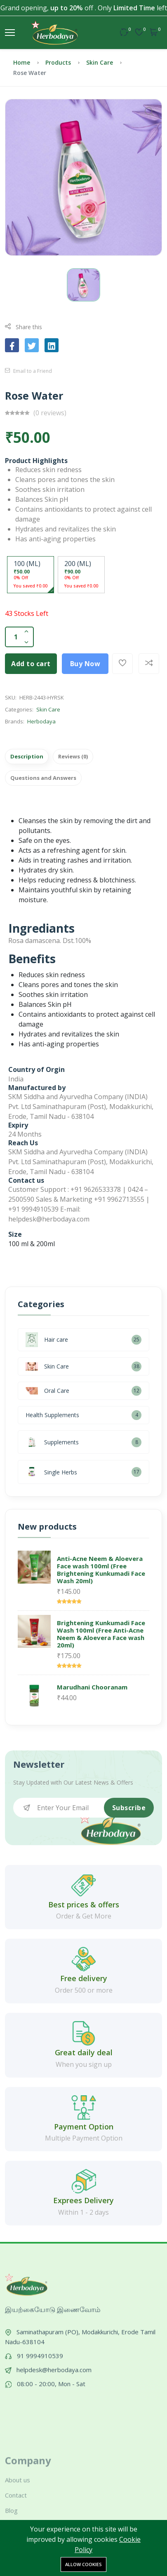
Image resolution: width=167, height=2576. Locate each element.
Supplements (52, 1442)
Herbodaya (41, 721)
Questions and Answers (43, 777)
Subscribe (129, 1807)
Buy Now (85, 663)
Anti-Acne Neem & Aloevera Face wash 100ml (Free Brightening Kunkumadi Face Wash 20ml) (101, 1569)
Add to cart (31, 663)
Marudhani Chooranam (92, 1687)
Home (21, 62)
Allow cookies (83, 2564)
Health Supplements (52, 1415)
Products (58, 62)
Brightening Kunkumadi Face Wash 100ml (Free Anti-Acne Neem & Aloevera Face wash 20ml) (101, 1634)
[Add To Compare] (149, 663)
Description (26, 756)
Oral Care (47, 1390)
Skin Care (99, 62)
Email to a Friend (28, 370)
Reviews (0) (73, 756)
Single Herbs (51, 1472)
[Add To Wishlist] (122, 663)
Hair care (47, 1339)
